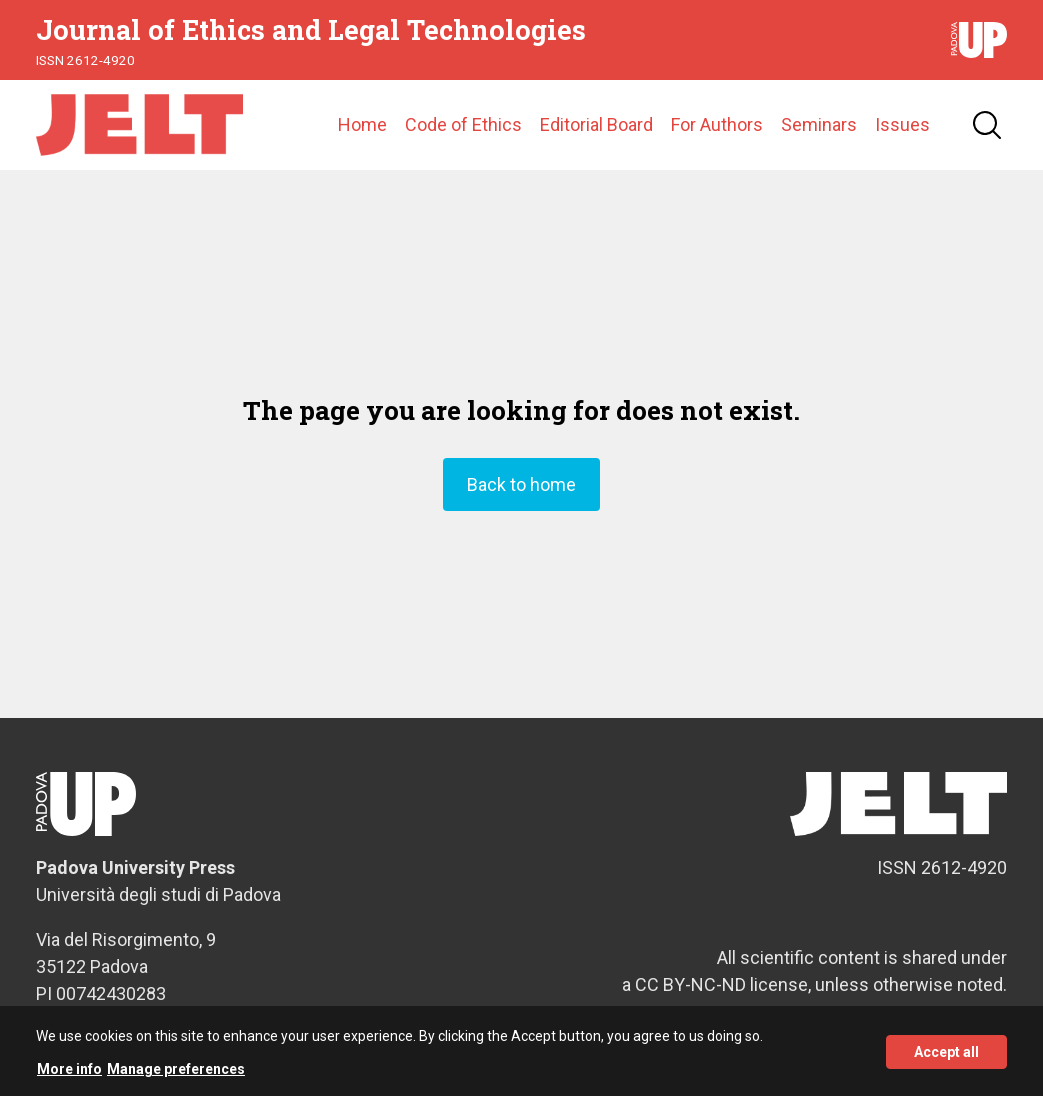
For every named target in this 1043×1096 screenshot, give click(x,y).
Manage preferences (176, 1076)
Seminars (819, 124)
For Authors (717, 124)
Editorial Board (596, 124)
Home (362, 124)
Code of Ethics (463, 124)
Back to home (521, 484)
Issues (902, 124)
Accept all (946, 1058)
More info (69, 1076)
